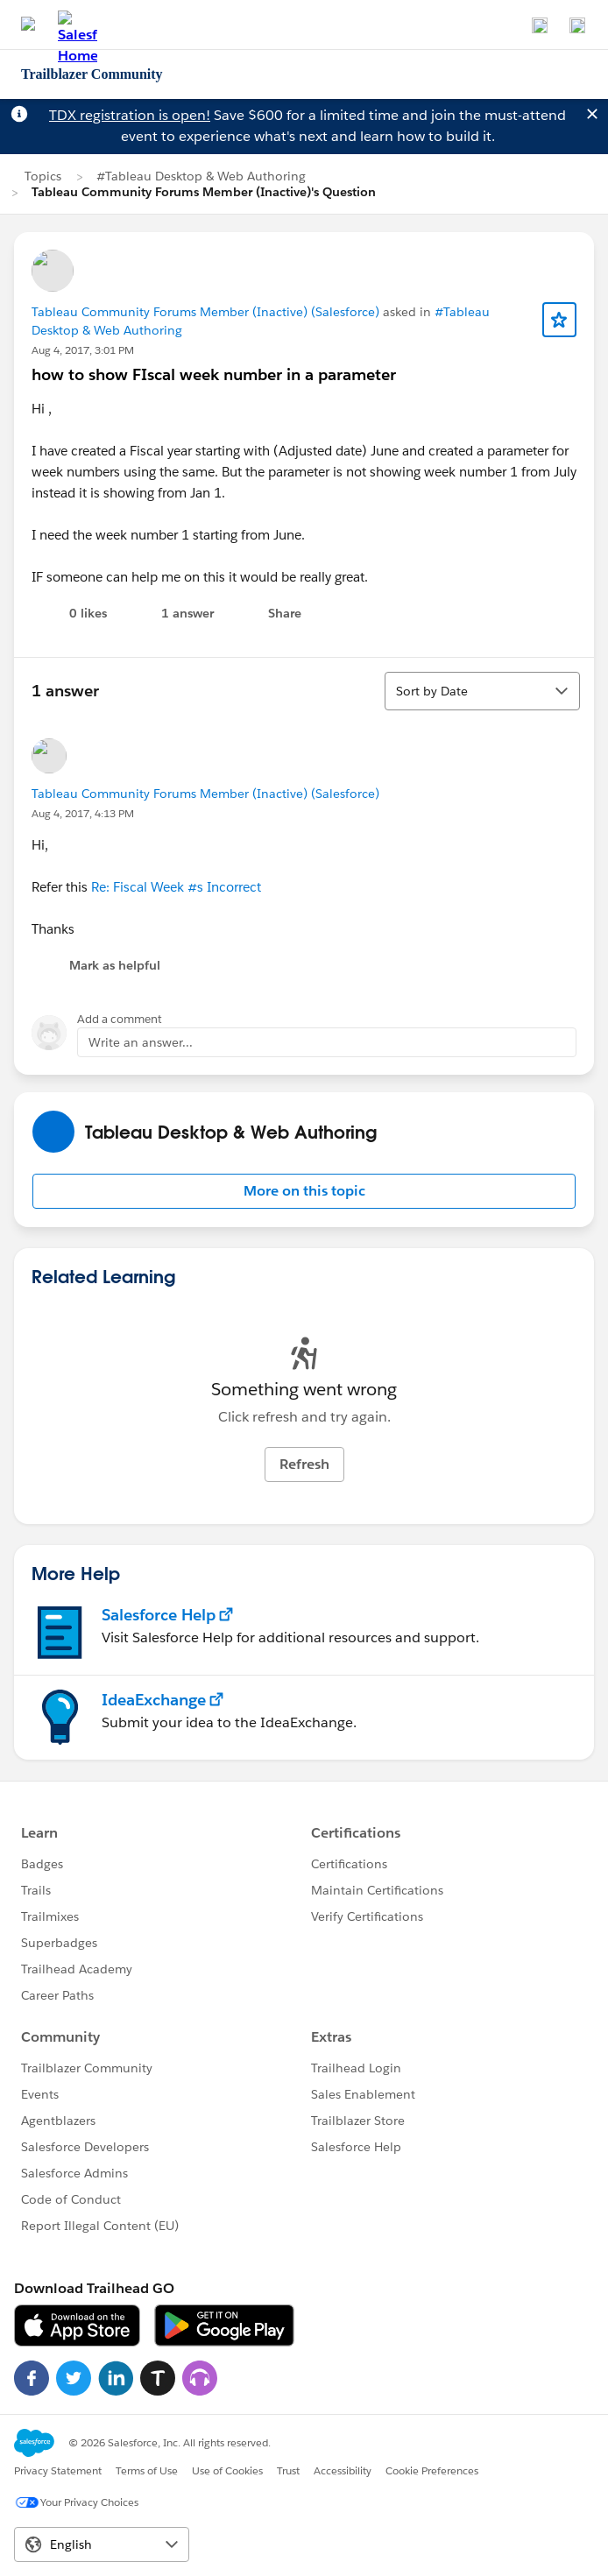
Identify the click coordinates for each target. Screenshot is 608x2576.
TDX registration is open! (129, 115)
